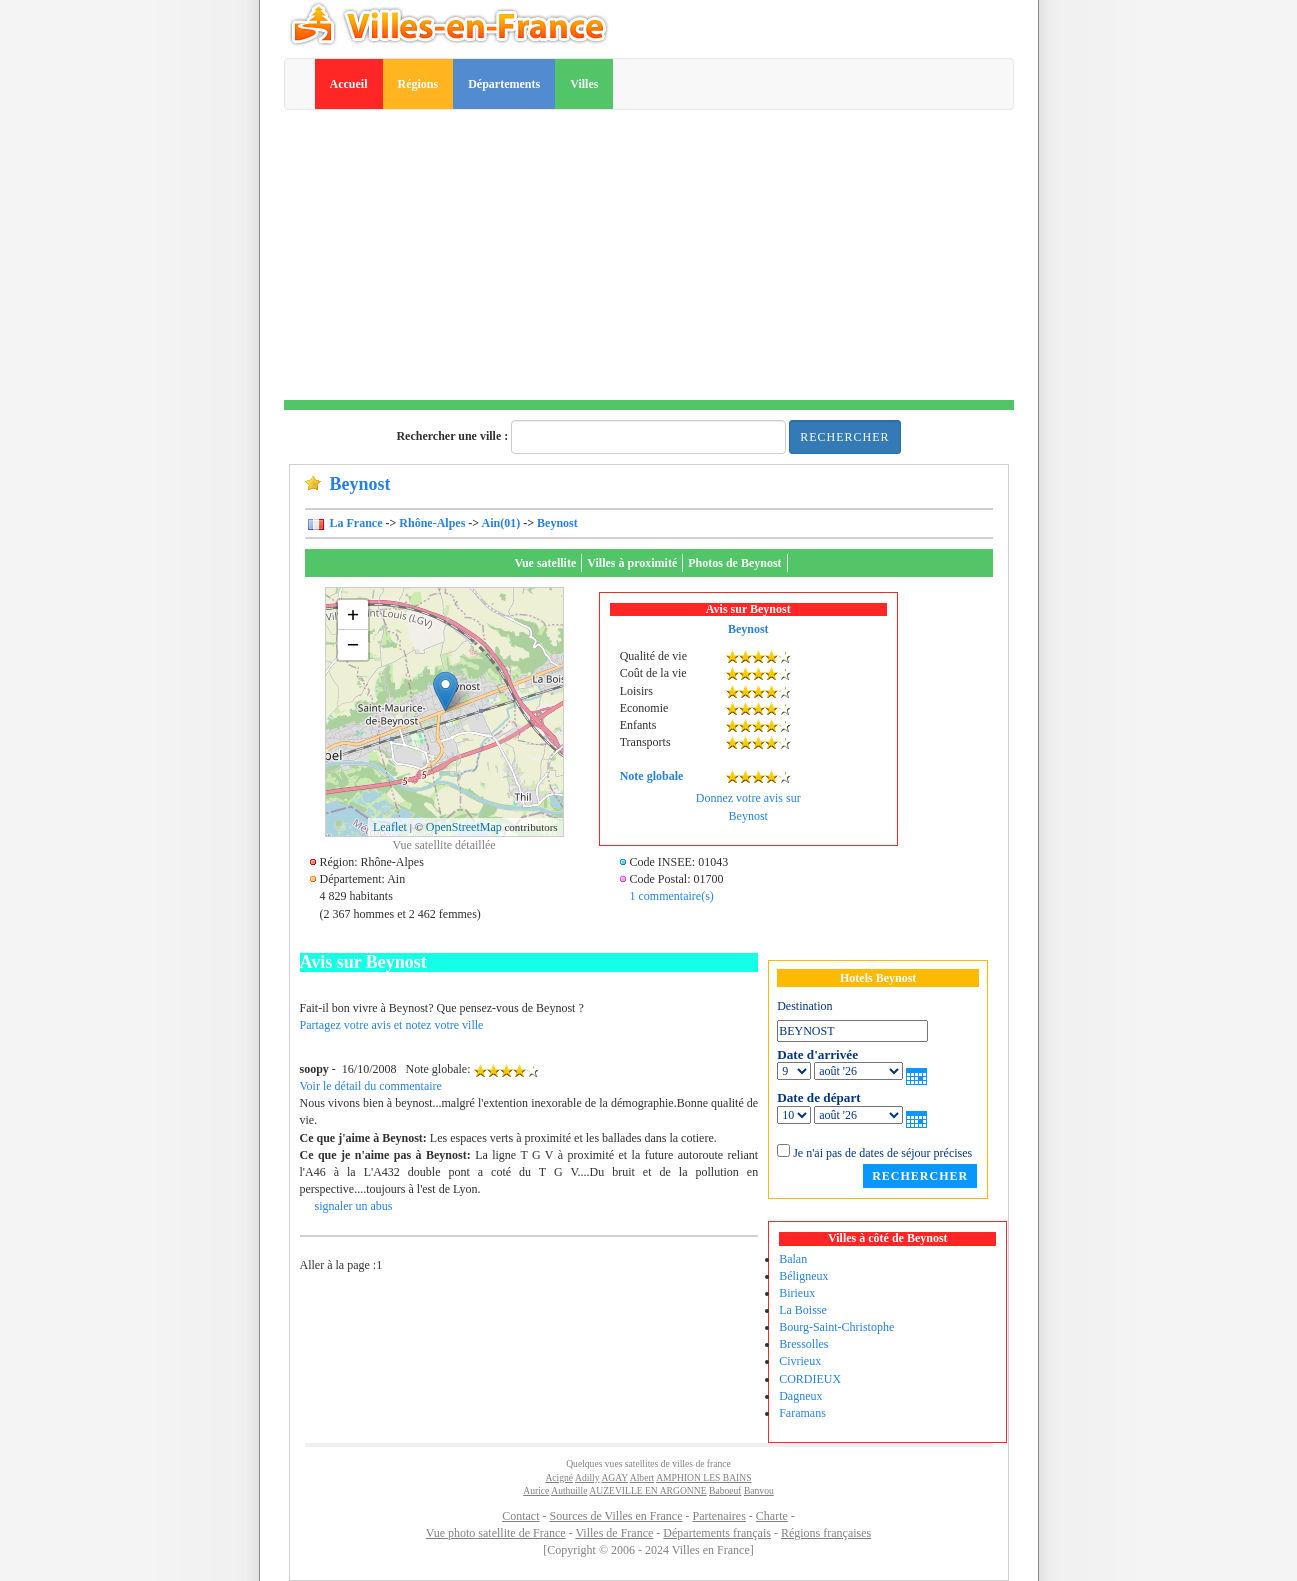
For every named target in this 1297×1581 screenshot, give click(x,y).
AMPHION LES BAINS (703, 1477)
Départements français (717, 1533)
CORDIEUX (810, 1379)
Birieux (797, 1293)
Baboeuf (725, 1490)
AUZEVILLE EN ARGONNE (647, 1490)
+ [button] (353, 614)
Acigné (559, 1477)
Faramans (802, 1413)
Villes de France (614, 1533)
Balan (793, 1259)
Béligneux (803, 1276)
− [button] (353, 644)
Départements (504, 84)
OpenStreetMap (464, 827)
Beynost (557, 523)
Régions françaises (826, 1533)
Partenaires (719, 1516)
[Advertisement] (649, 260)
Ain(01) (501, 523)
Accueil (349, 84)
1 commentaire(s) (672, 896)
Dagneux (800, 1396)
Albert (642, 1477)
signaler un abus (354, 1206)
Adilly (587, 1477)
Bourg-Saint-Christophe (836, 1327)
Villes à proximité (632, 563)
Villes (584, 84)
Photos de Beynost (734, 563)
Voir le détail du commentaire (371, 1086)
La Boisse (803, 1310)
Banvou (759, 1490)
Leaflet (390, 827)
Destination (804, 1006)
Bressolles (803, 1344)
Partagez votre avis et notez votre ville (392, 1025)
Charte (772, 1516)
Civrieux (800, 1361)
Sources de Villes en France (615, 1516)
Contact (520, 1516)
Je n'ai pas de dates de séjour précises (882, 1153)
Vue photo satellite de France (496, 1533)
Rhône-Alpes (432, 523)
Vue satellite (545, 563)
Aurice (536, 1490)
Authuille (569, 1490)
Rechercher (844, 437)
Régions (418, 84)
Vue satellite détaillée (443, 845)
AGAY (614, 1477)
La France (355, 523)
